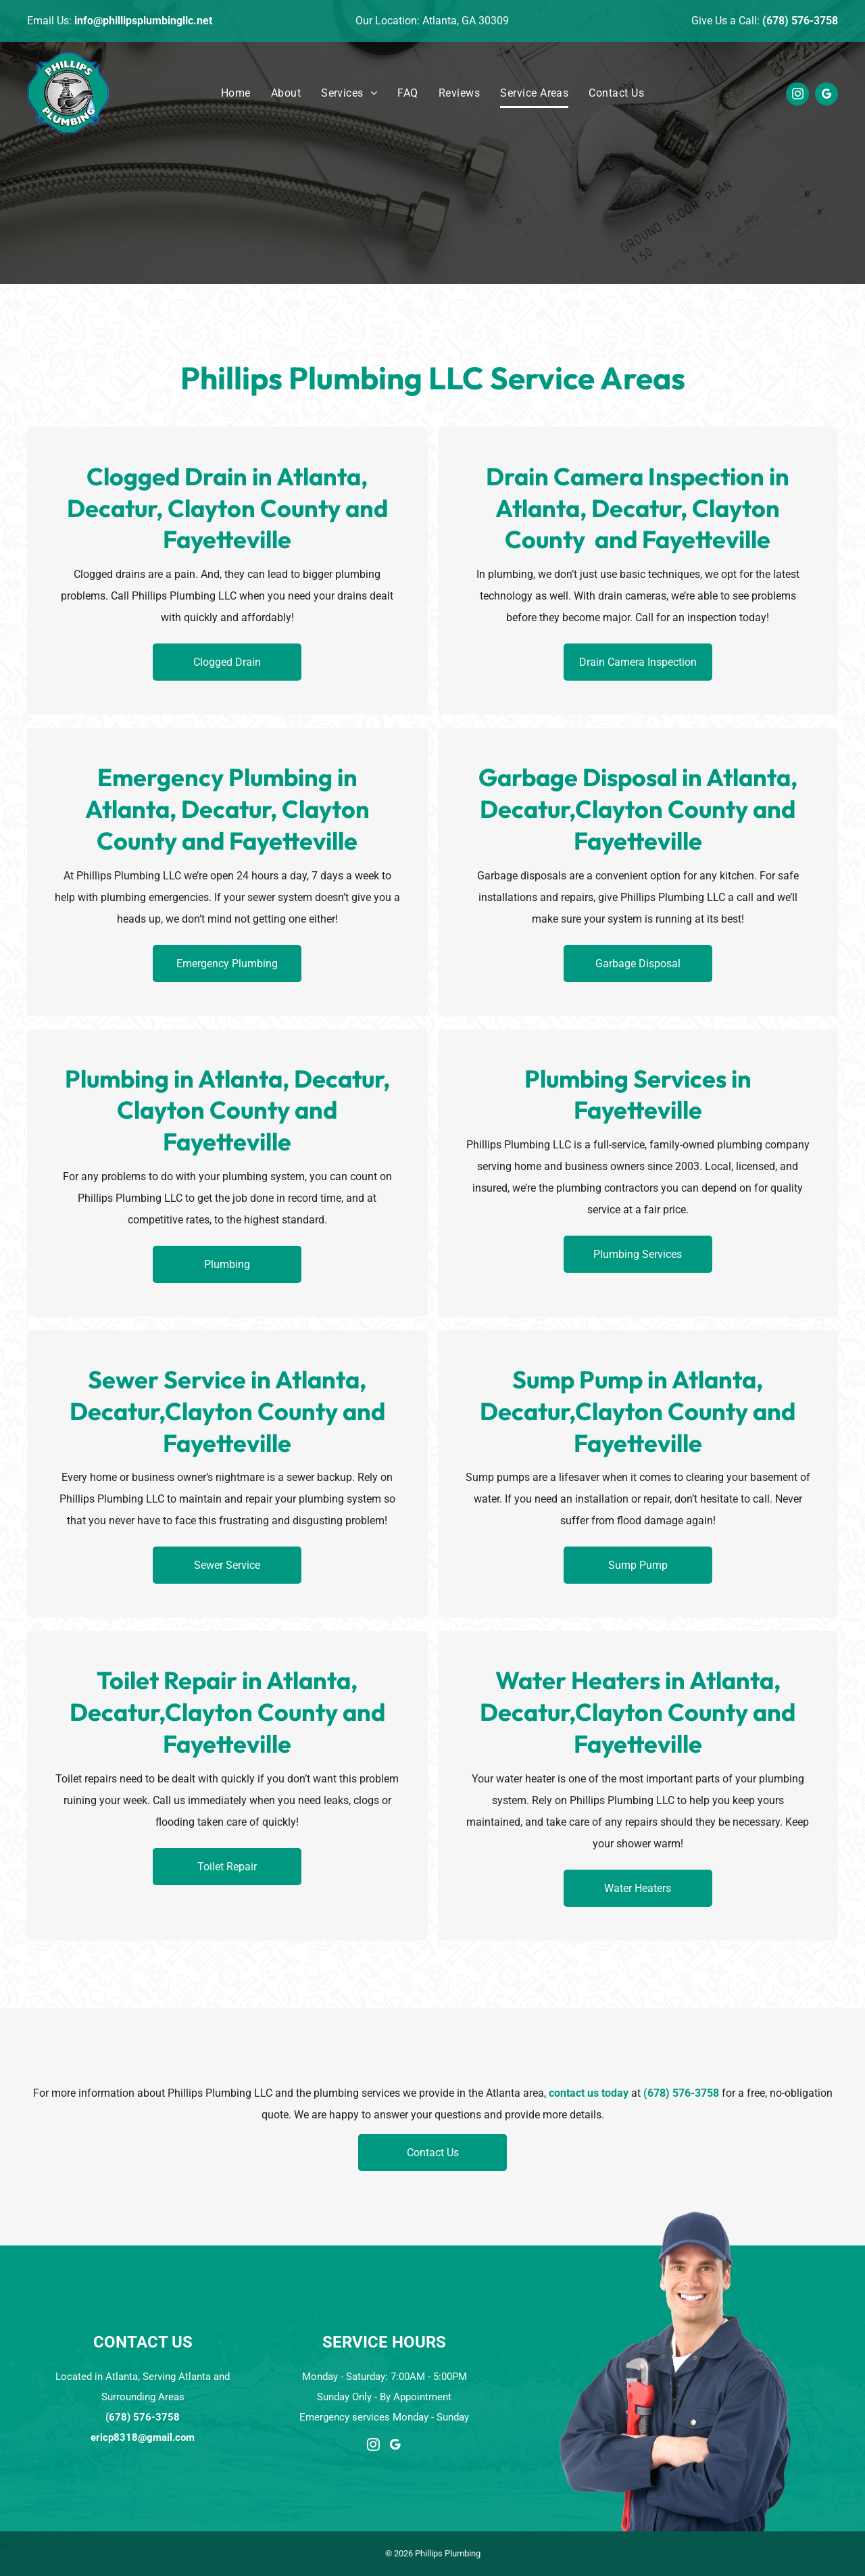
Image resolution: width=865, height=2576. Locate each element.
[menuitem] (236, 93)
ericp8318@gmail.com (143, 2437)
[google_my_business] (826, 95)
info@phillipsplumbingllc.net (143, 20)
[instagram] (797, 95)
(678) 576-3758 (800, 20)
